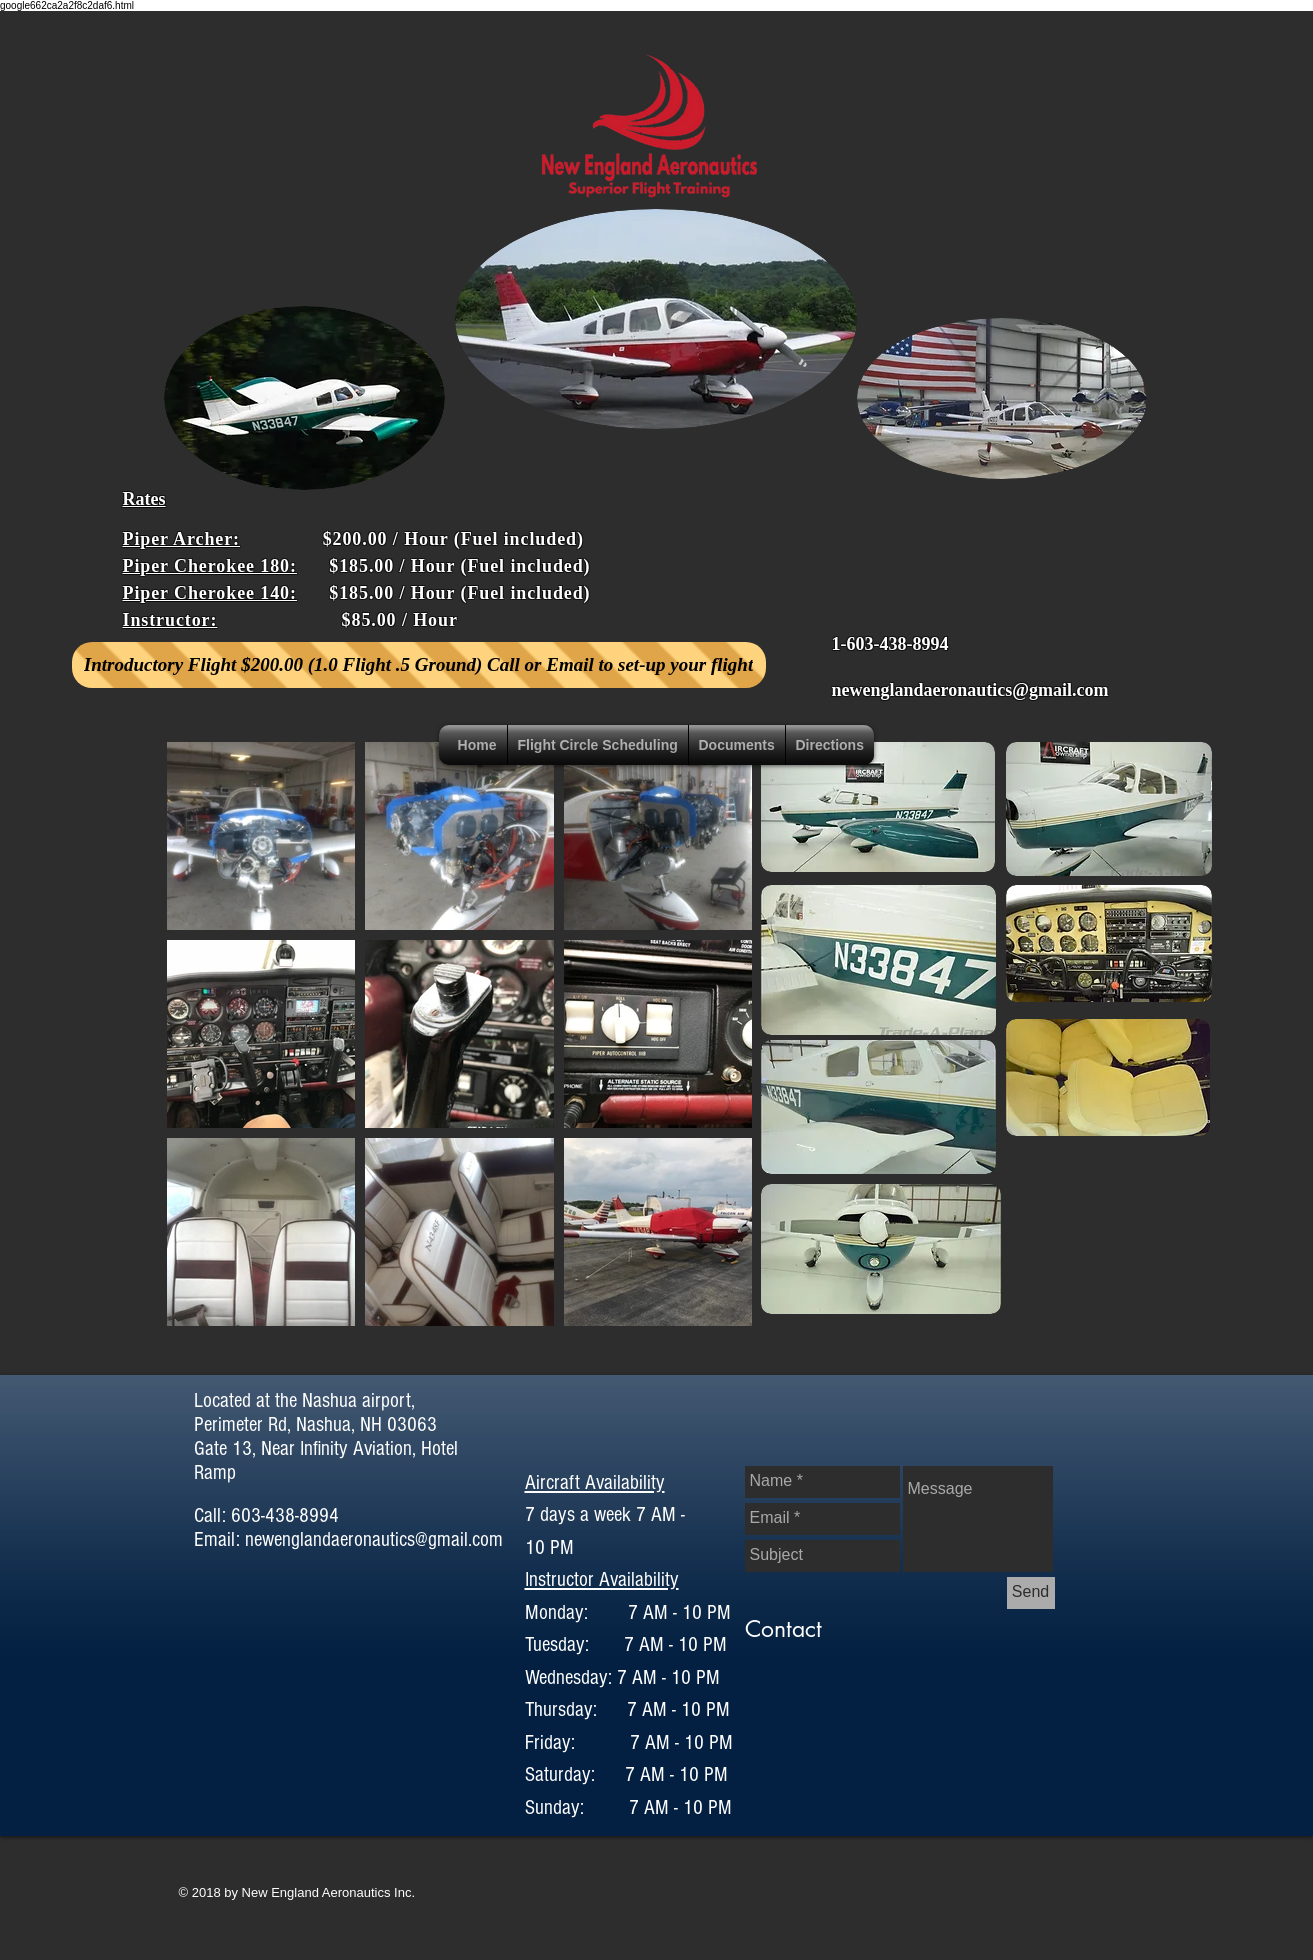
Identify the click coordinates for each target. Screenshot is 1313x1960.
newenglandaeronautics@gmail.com (970, 690)
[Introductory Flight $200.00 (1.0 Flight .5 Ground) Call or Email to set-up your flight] (419, 665)
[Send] (1031, 1593)
